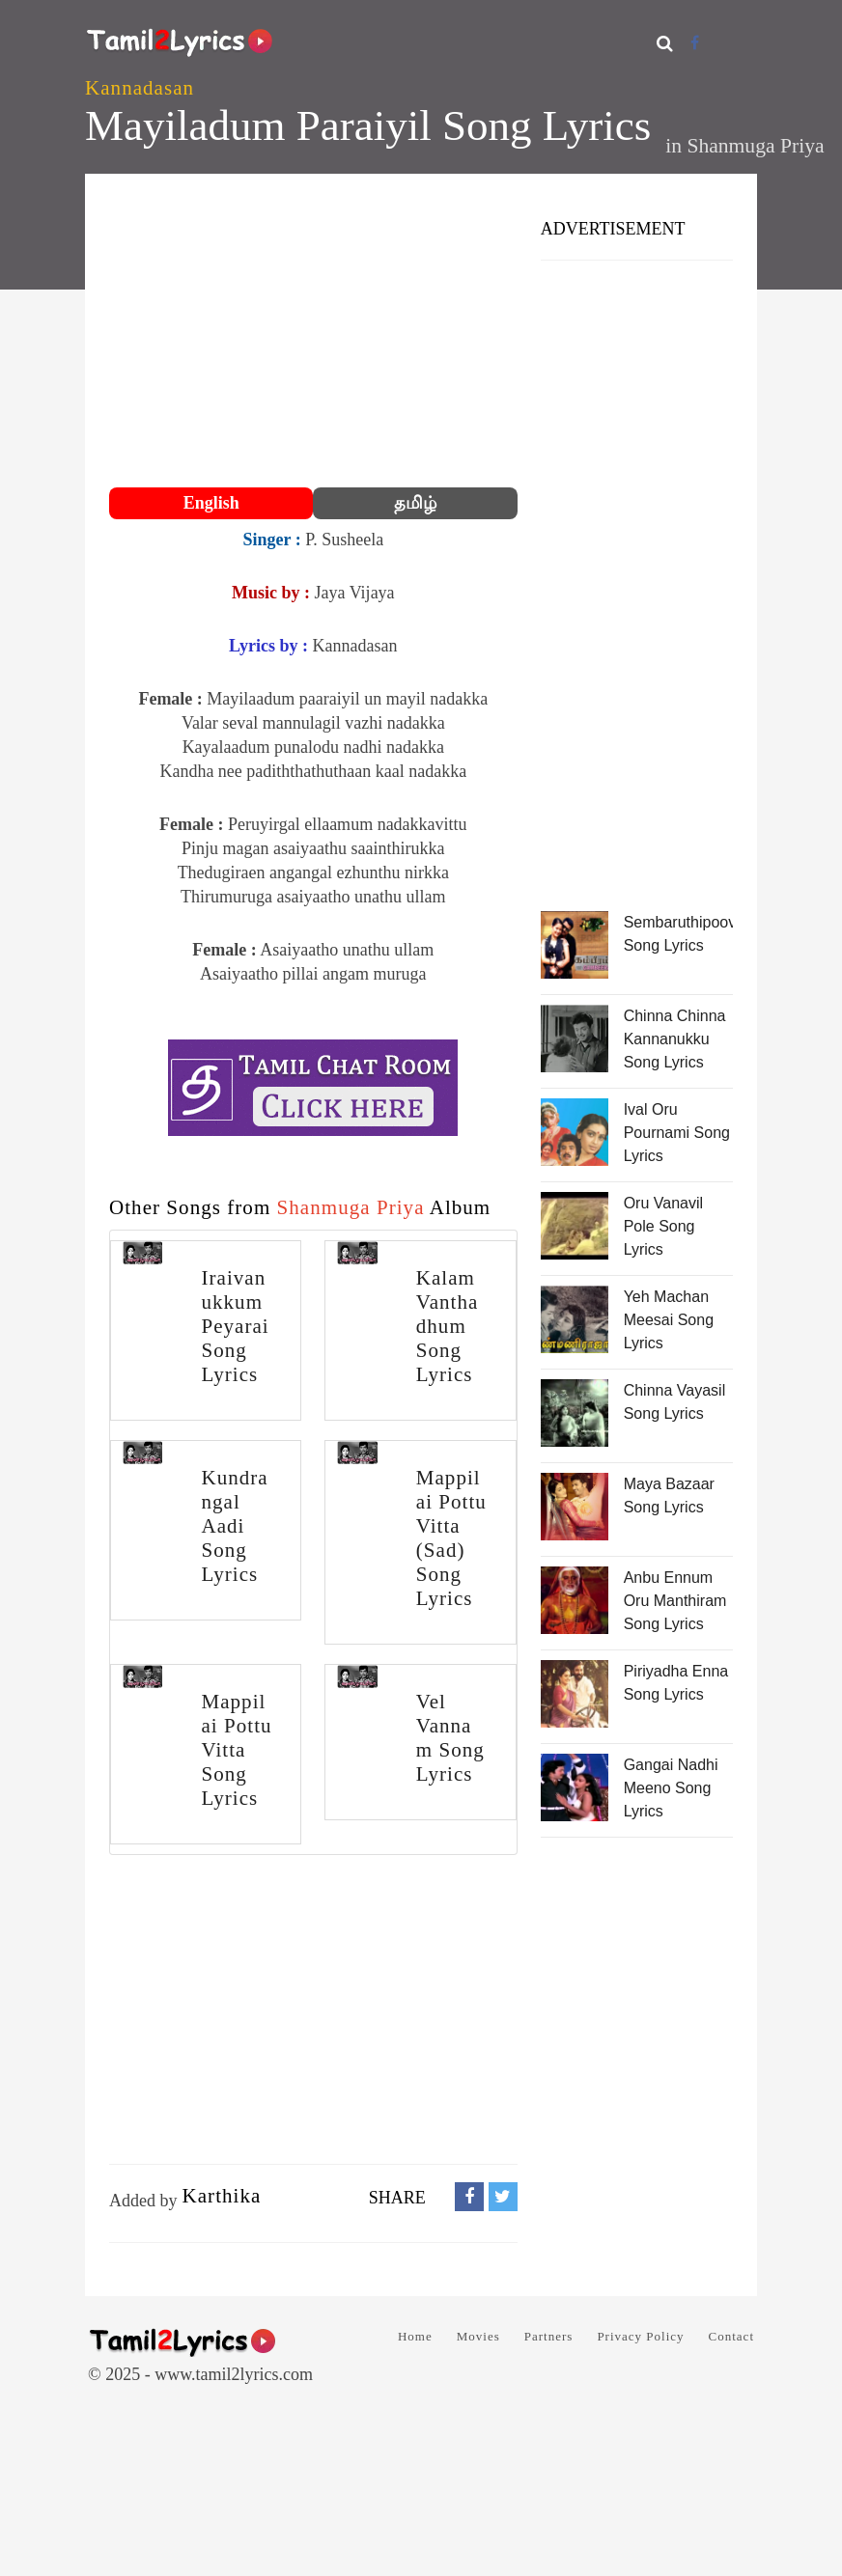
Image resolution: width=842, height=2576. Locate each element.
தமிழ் (415, 502)
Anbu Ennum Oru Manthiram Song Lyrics (675, 1600)
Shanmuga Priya (755, 145)
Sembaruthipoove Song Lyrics (678, 934)
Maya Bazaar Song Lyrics (669, 1495)
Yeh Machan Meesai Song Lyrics (669, 1319)
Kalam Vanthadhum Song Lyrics (447, 1326)
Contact (731, 2336)
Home (415, 2336)
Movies (478, 2336)
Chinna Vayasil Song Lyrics (675, 1402)
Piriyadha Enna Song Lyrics (676, 1683)
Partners (549, 2336)
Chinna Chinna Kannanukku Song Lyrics (675, 1039)
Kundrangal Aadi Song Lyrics (234, 1526)
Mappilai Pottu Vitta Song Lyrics (236, 1750)
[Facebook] (694, 43)
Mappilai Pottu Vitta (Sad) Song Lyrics (451, 1538)
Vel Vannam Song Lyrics (450, 1738)
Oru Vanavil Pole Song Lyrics (663, 1226)
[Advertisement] (313, 333)
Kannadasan (139, 87)
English (211, 502)
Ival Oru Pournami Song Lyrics (677, 1132)
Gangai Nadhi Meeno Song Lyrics (671, 1788)
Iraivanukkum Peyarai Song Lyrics (234, 1326)
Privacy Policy (640, 2336)
